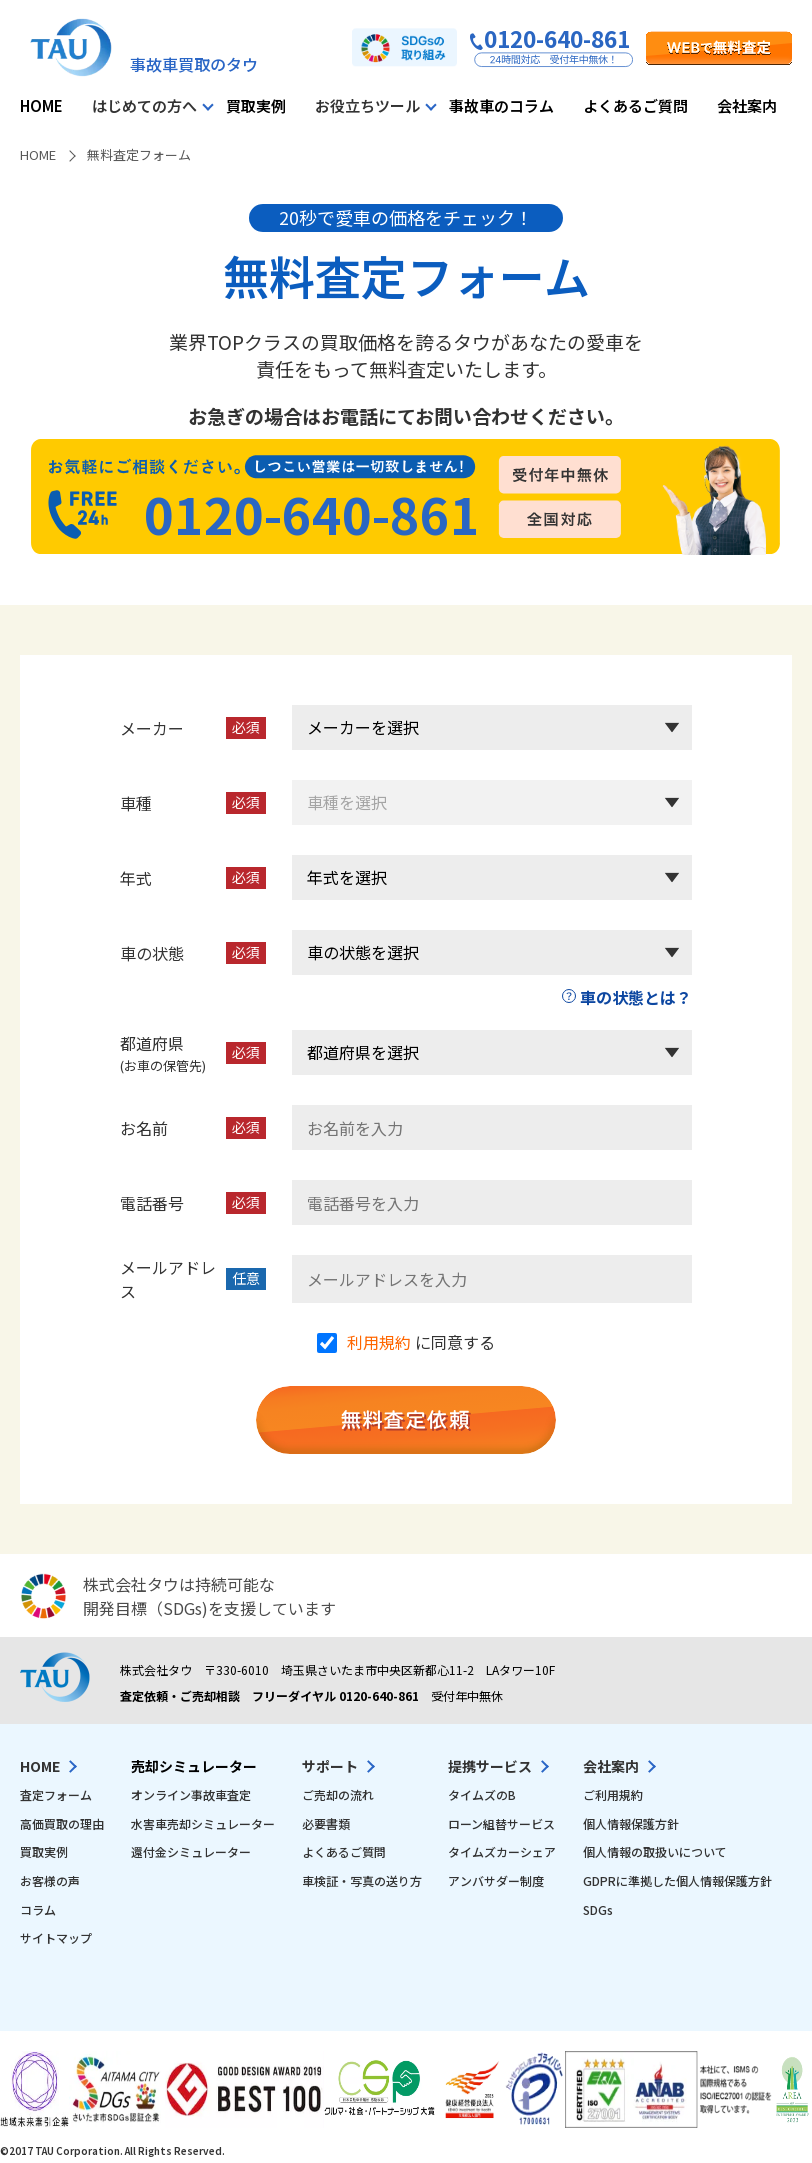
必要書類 (326, 1823)
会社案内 (747, 105)
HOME (41, 105)
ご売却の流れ (338, 1794)
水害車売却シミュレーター (203, 1823)
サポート (330, 1766)
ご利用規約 (613, 1794)
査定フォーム (56, 1794)
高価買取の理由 (62, 1823)
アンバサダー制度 (496, 1880)
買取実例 (256, 105)
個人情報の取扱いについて (655, 1851)
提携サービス (490, 1766)
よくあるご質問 (635, 105)
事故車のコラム (501, 105)
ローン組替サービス (501, 1823)
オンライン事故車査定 (191, 1794)
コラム (38, 1909)
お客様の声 (50, 1880)
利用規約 (379, 1342)
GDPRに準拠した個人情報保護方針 (677, 1880)
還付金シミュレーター (191, 1851)
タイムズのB (482, 1794)
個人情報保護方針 (631, 1823)
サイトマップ (56, 1937)
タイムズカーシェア (502, 1851)
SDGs (598, 1909)
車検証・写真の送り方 (362, 1880)
